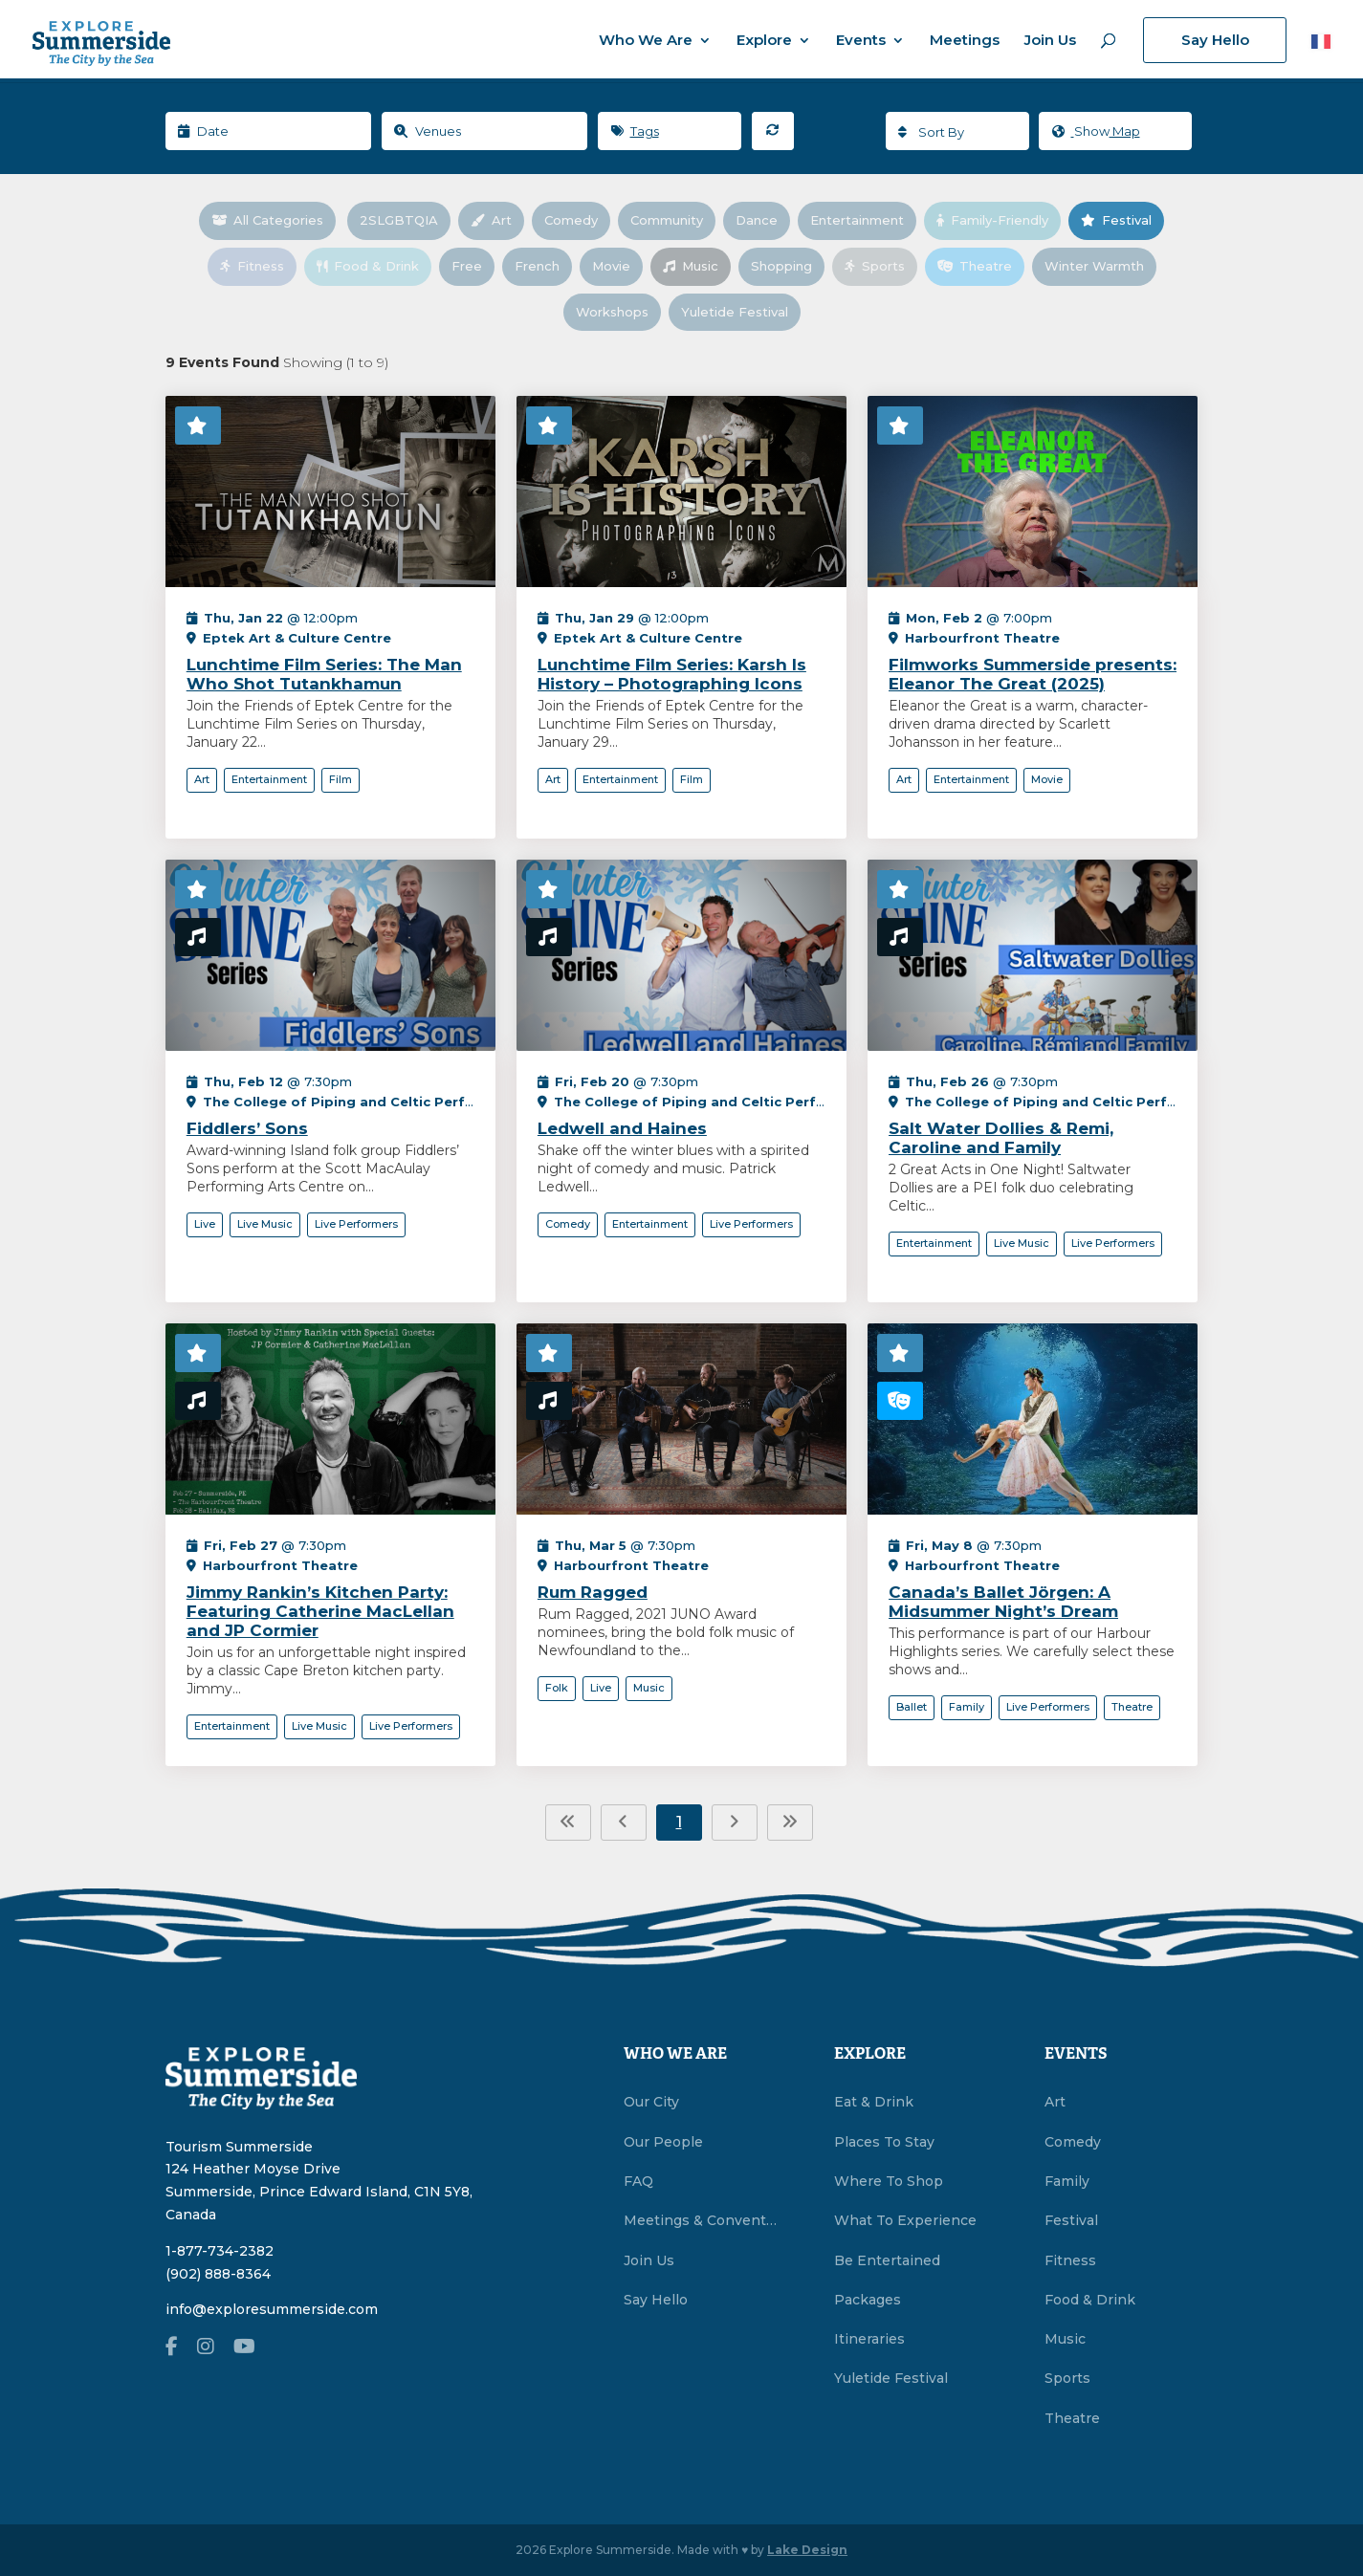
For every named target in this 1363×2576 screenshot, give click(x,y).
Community (672, 220)
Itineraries (869, 2338)
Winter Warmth (1100, 265)
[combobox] (957, 131)
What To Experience (905, 2220)
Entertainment (863, 220)
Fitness (258, 265)
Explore (764, 41)
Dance (763, 220)
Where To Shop (888, 2181)
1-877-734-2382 (219, 2250)
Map (1096, 131)
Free (473, 265)
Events (861, 41)
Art (497, 220)
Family (1066, 2181)
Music (697, 265)
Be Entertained (887, 2260)
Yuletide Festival (741, 311)
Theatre (980, 265)
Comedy (577, 220)
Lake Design (807, 2550)
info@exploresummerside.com (271, 2309)
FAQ (638, 2181)
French (543, 265)
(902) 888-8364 (218, 2273)
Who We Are (645, 41)
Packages (867, 2299)
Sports (881, 265)
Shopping (787, 265)
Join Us (1050, 41)
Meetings (965, 41)
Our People (663, 2141)
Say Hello (1215, 40)
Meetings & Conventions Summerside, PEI (701, 2220)
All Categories (273, 220)
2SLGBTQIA (405, 220)
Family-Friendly (998, 220)
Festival (1122, 220)
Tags (635, 131)
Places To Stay (884, 2141)
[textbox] (957, 132)
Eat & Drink (873, 2101)
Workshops (618, 311)
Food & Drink (374, 265)
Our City (651, 2101)
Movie (617, 265)
